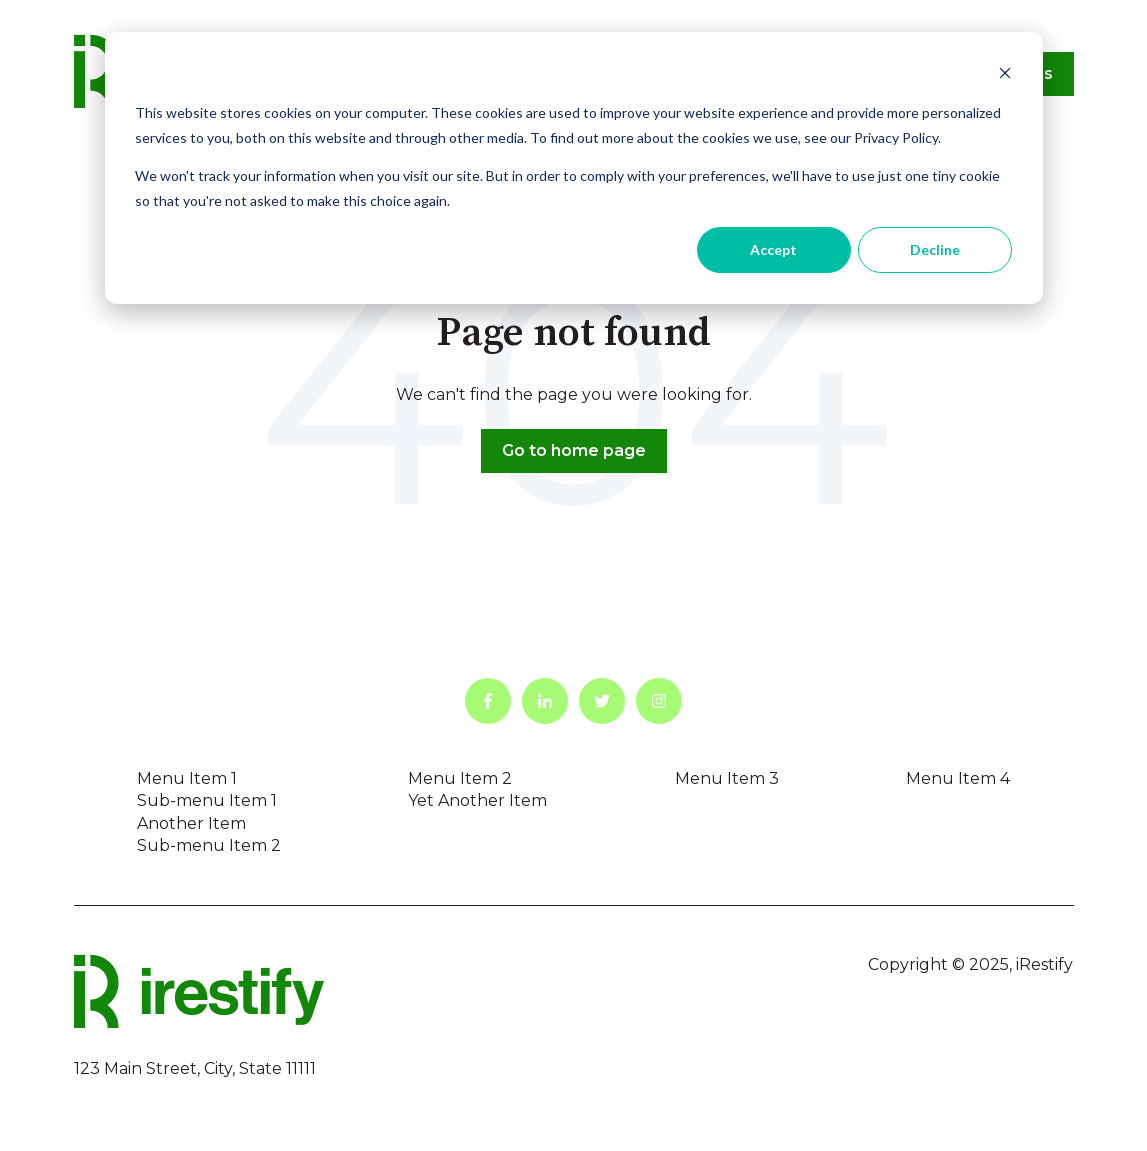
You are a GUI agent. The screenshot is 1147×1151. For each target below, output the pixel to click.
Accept (773, 249)
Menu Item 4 (958, 778)
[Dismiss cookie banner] (1005, 75)
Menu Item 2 (460, 778)
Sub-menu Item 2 (209, 845)
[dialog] (574, 168)
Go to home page (574, 450)
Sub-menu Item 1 (207, 800)
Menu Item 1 (187, 778)
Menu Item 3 (727, 778)
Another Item (191, 823)
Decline (935, 249)
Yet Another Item (477, 800)
